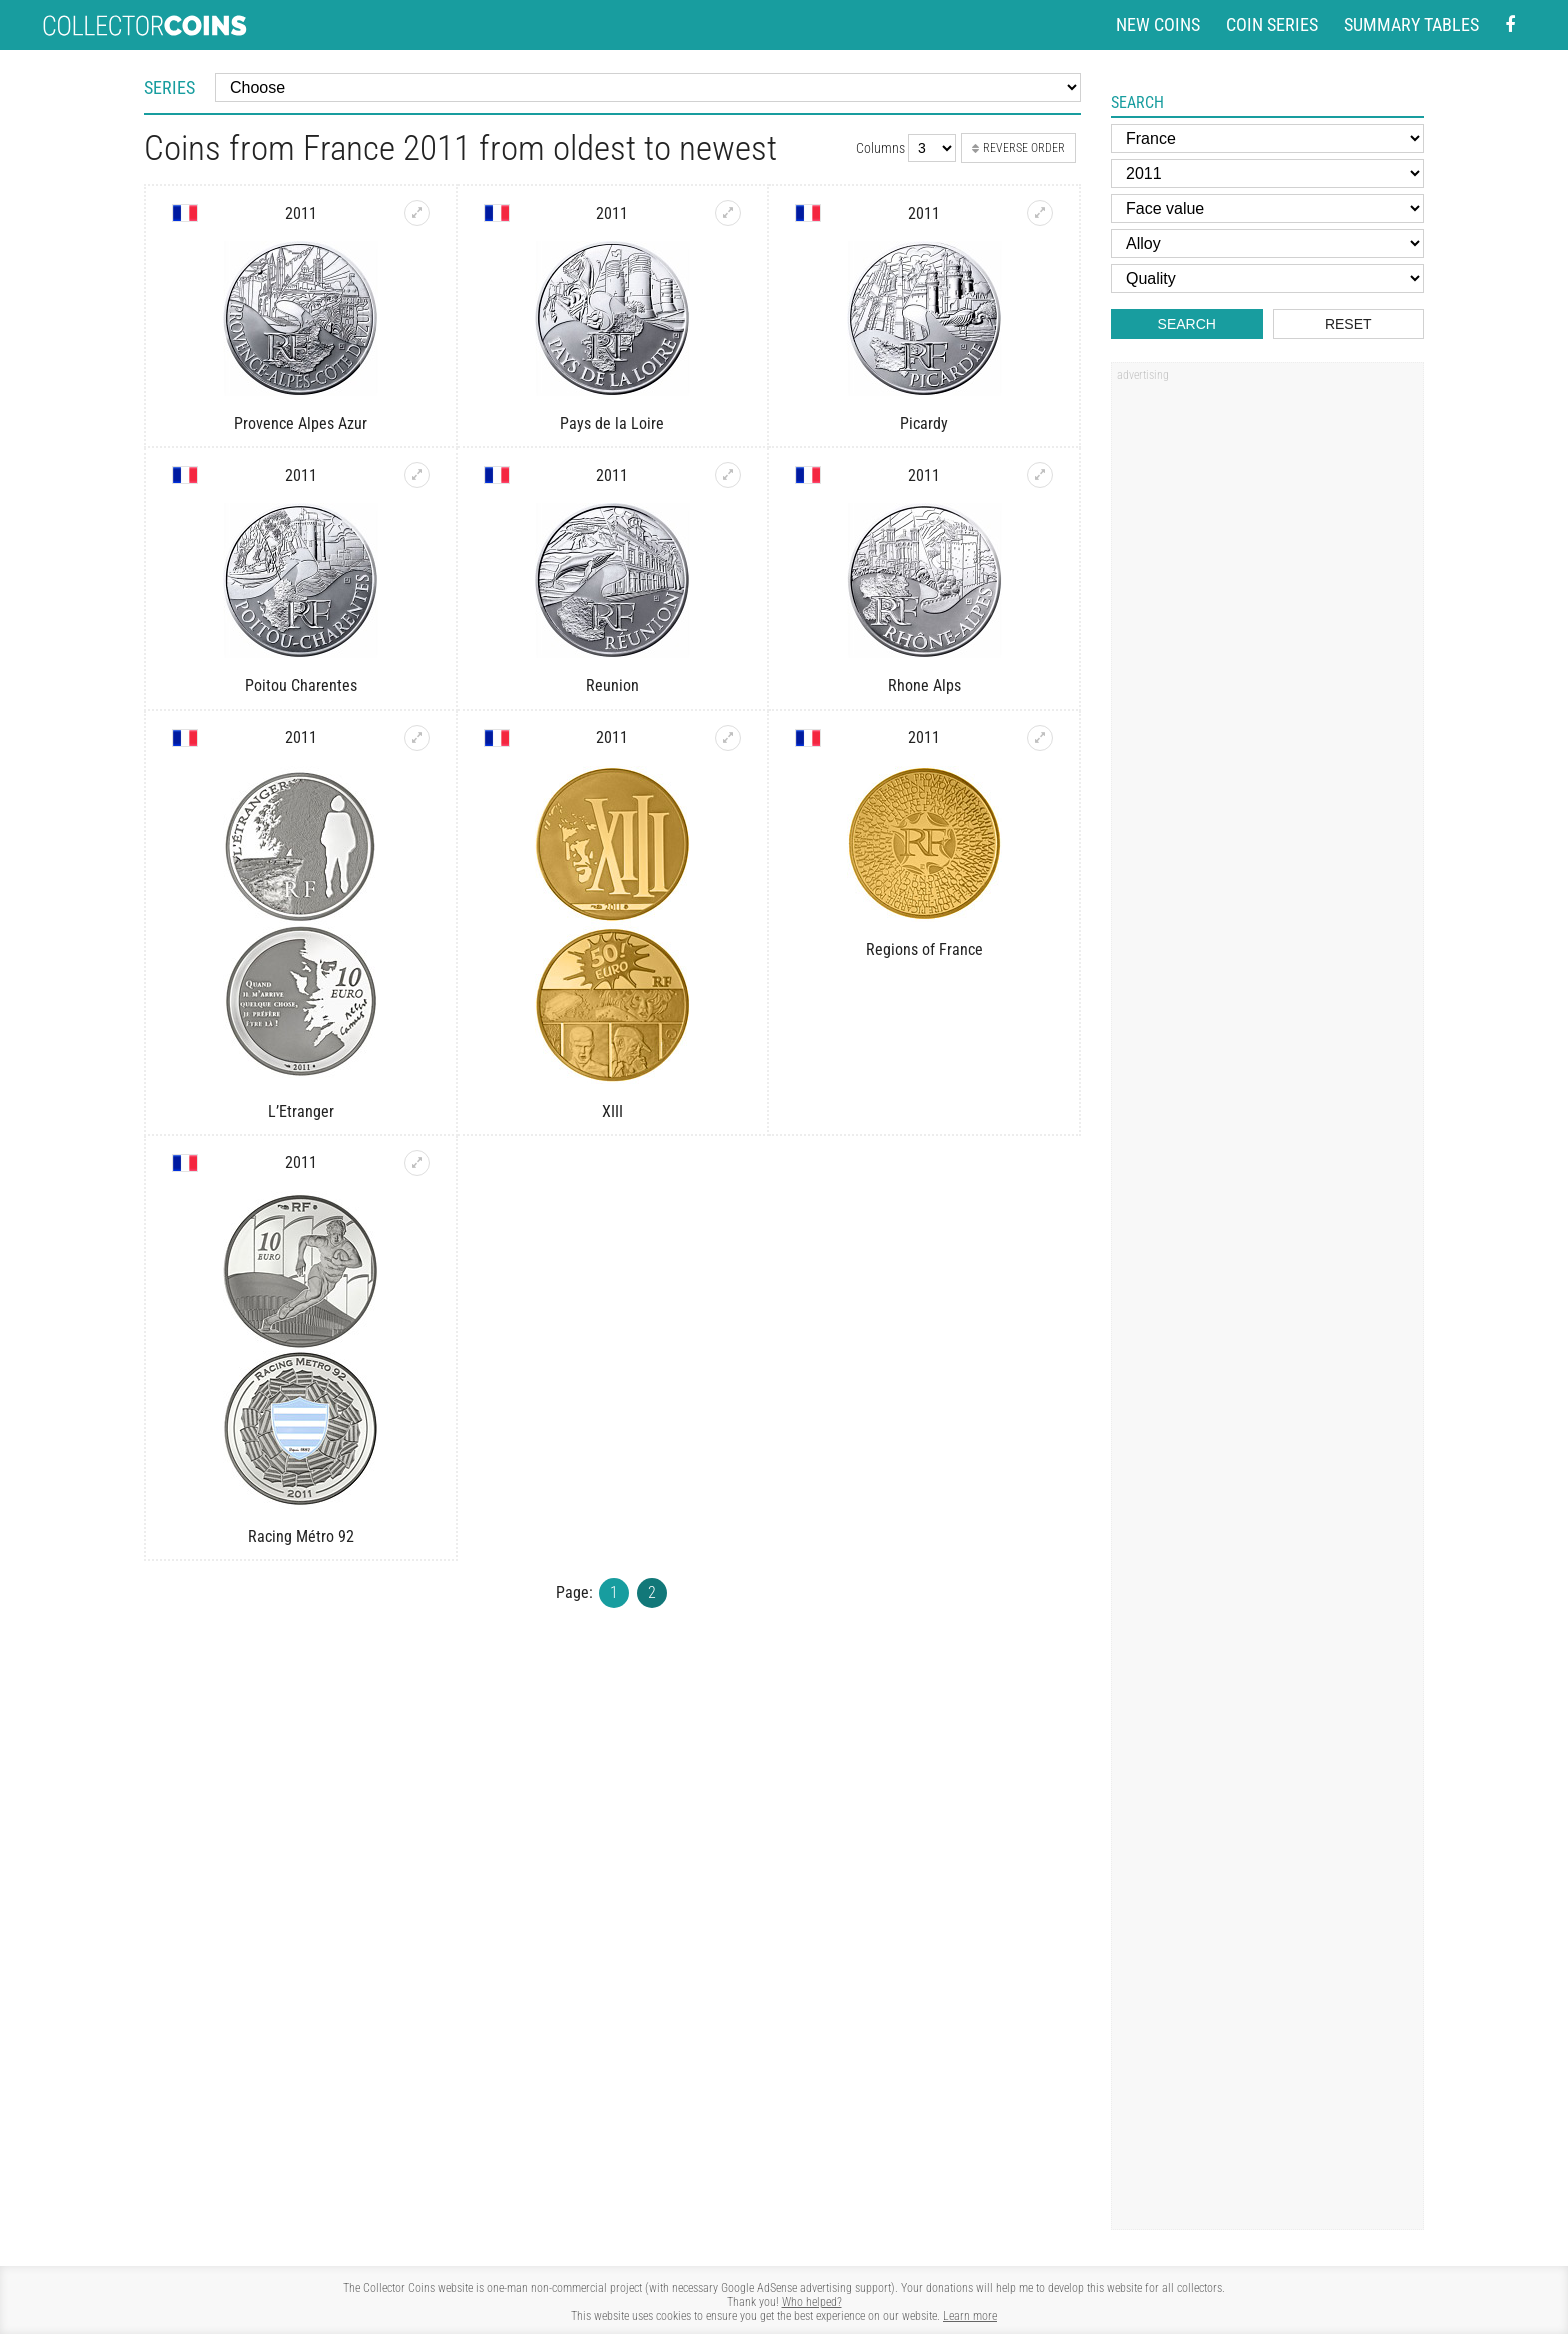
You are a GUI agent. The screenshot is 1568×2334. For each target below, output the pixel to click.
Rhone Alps (924, 685)
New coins (1158, 24)
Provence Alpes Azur (300, 423)
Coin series (1272, 24)
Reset (1348, 324)
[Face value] (1267, 208)
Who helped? (812, 2302)
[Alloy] (1267, 243)
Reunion (612, 685)
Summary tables (1411, 24)
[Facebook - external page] (1510, 25)
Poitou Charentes (301, 685)
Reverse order (1018, 148)
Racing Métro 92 (301, 1536)
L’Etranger (301, 1111)
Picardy (924, 423)
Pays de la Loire (612, 423)
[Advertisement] (1267, 693)
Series (169, 87)
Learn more (970, 2316)
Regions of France (924, 949)
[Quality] (1267, 278)
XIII (612, 1111)
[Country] (1267, 138)
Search (1187, 324)
